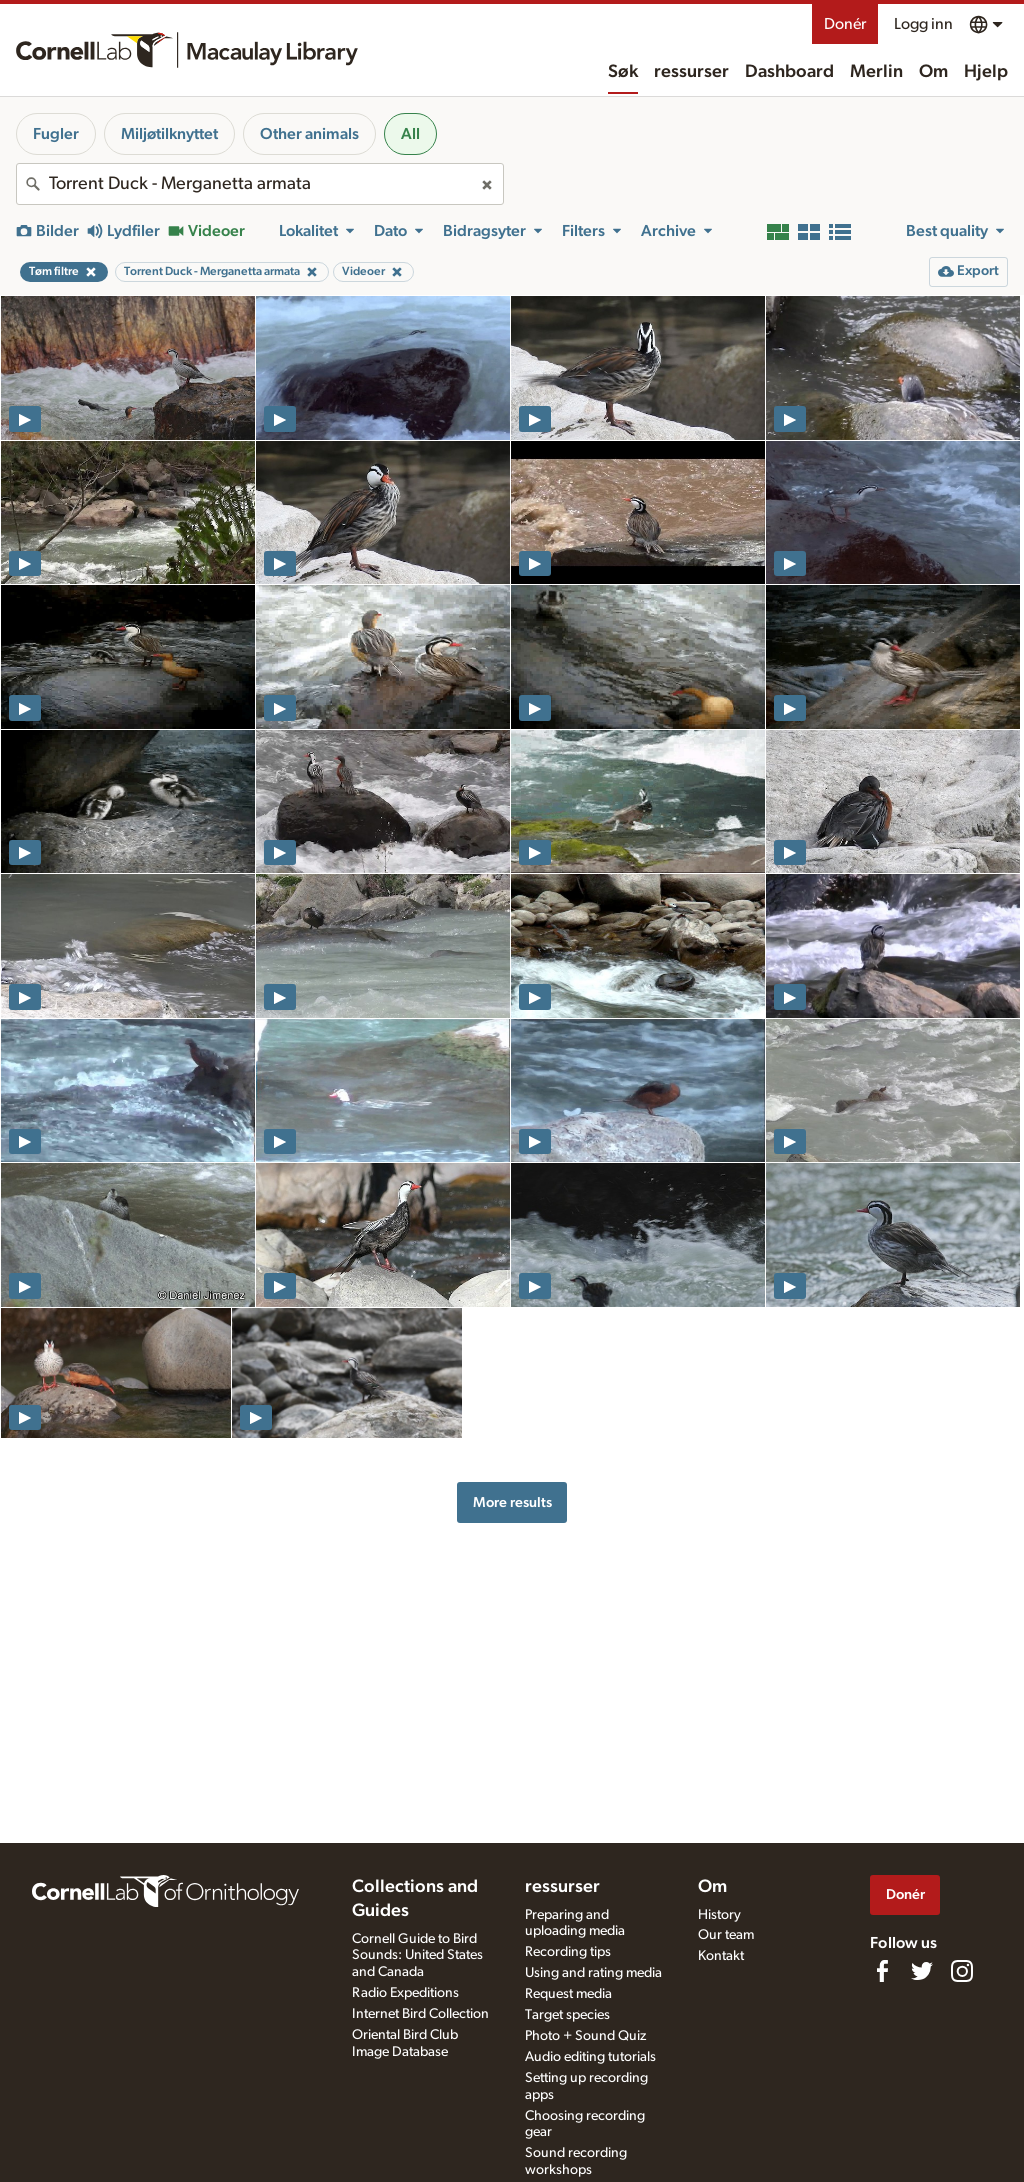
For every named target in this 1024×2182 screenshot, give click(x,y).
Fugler (56, 134)
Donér (845, 24)
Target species (567, 2015)
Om (933, 72)
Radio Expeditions (405, 1993)
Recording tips (568, 1952)
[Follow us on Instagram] (962, 1971)
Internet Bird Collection (420, 2014)
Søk (623, 72)
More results (512, 1502)
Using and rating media (593, 1973)
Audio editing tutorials (590, 2057)
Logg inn (923, 24)
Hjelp (986, 72)
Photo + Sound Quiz (585, 2036)
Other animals (309, 134)
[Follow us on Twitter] (922, 1971)
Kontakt (721, 1956)
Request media (568, 1994)
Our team (726, 1935)
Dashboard (789, 72)
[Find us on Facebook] (882, 1971)
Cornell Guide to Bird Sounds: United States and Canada (417, 1956)
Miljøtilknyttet (169, 134)
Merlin (876, 72)
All (410, 134)
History (719, 1915)
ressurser (691, 72)
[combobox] (260, 184)
